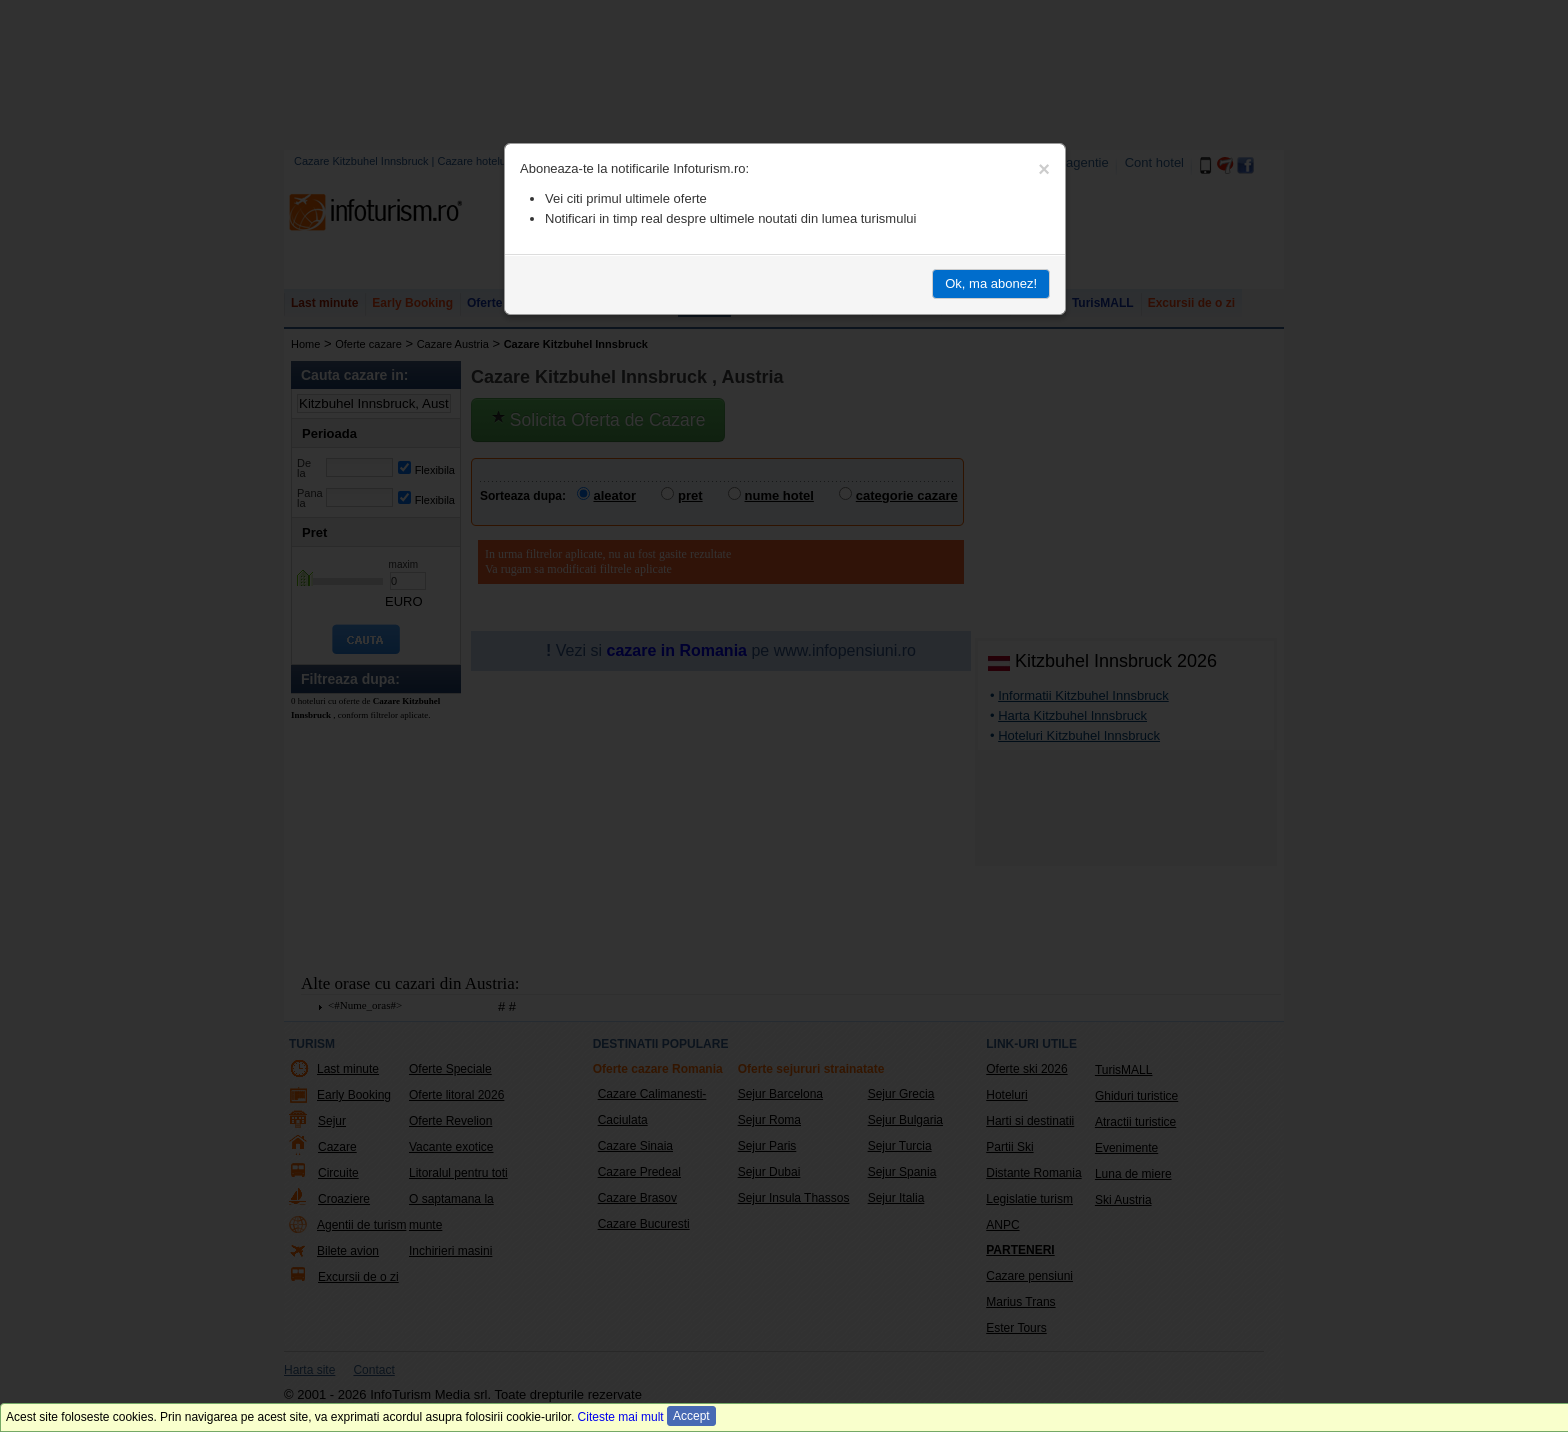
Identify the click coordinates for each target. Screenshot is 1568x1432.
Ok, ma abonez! (991, 283)
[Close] (1044, 169)
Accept (691, 1416)
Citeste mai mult (621, 1417)
